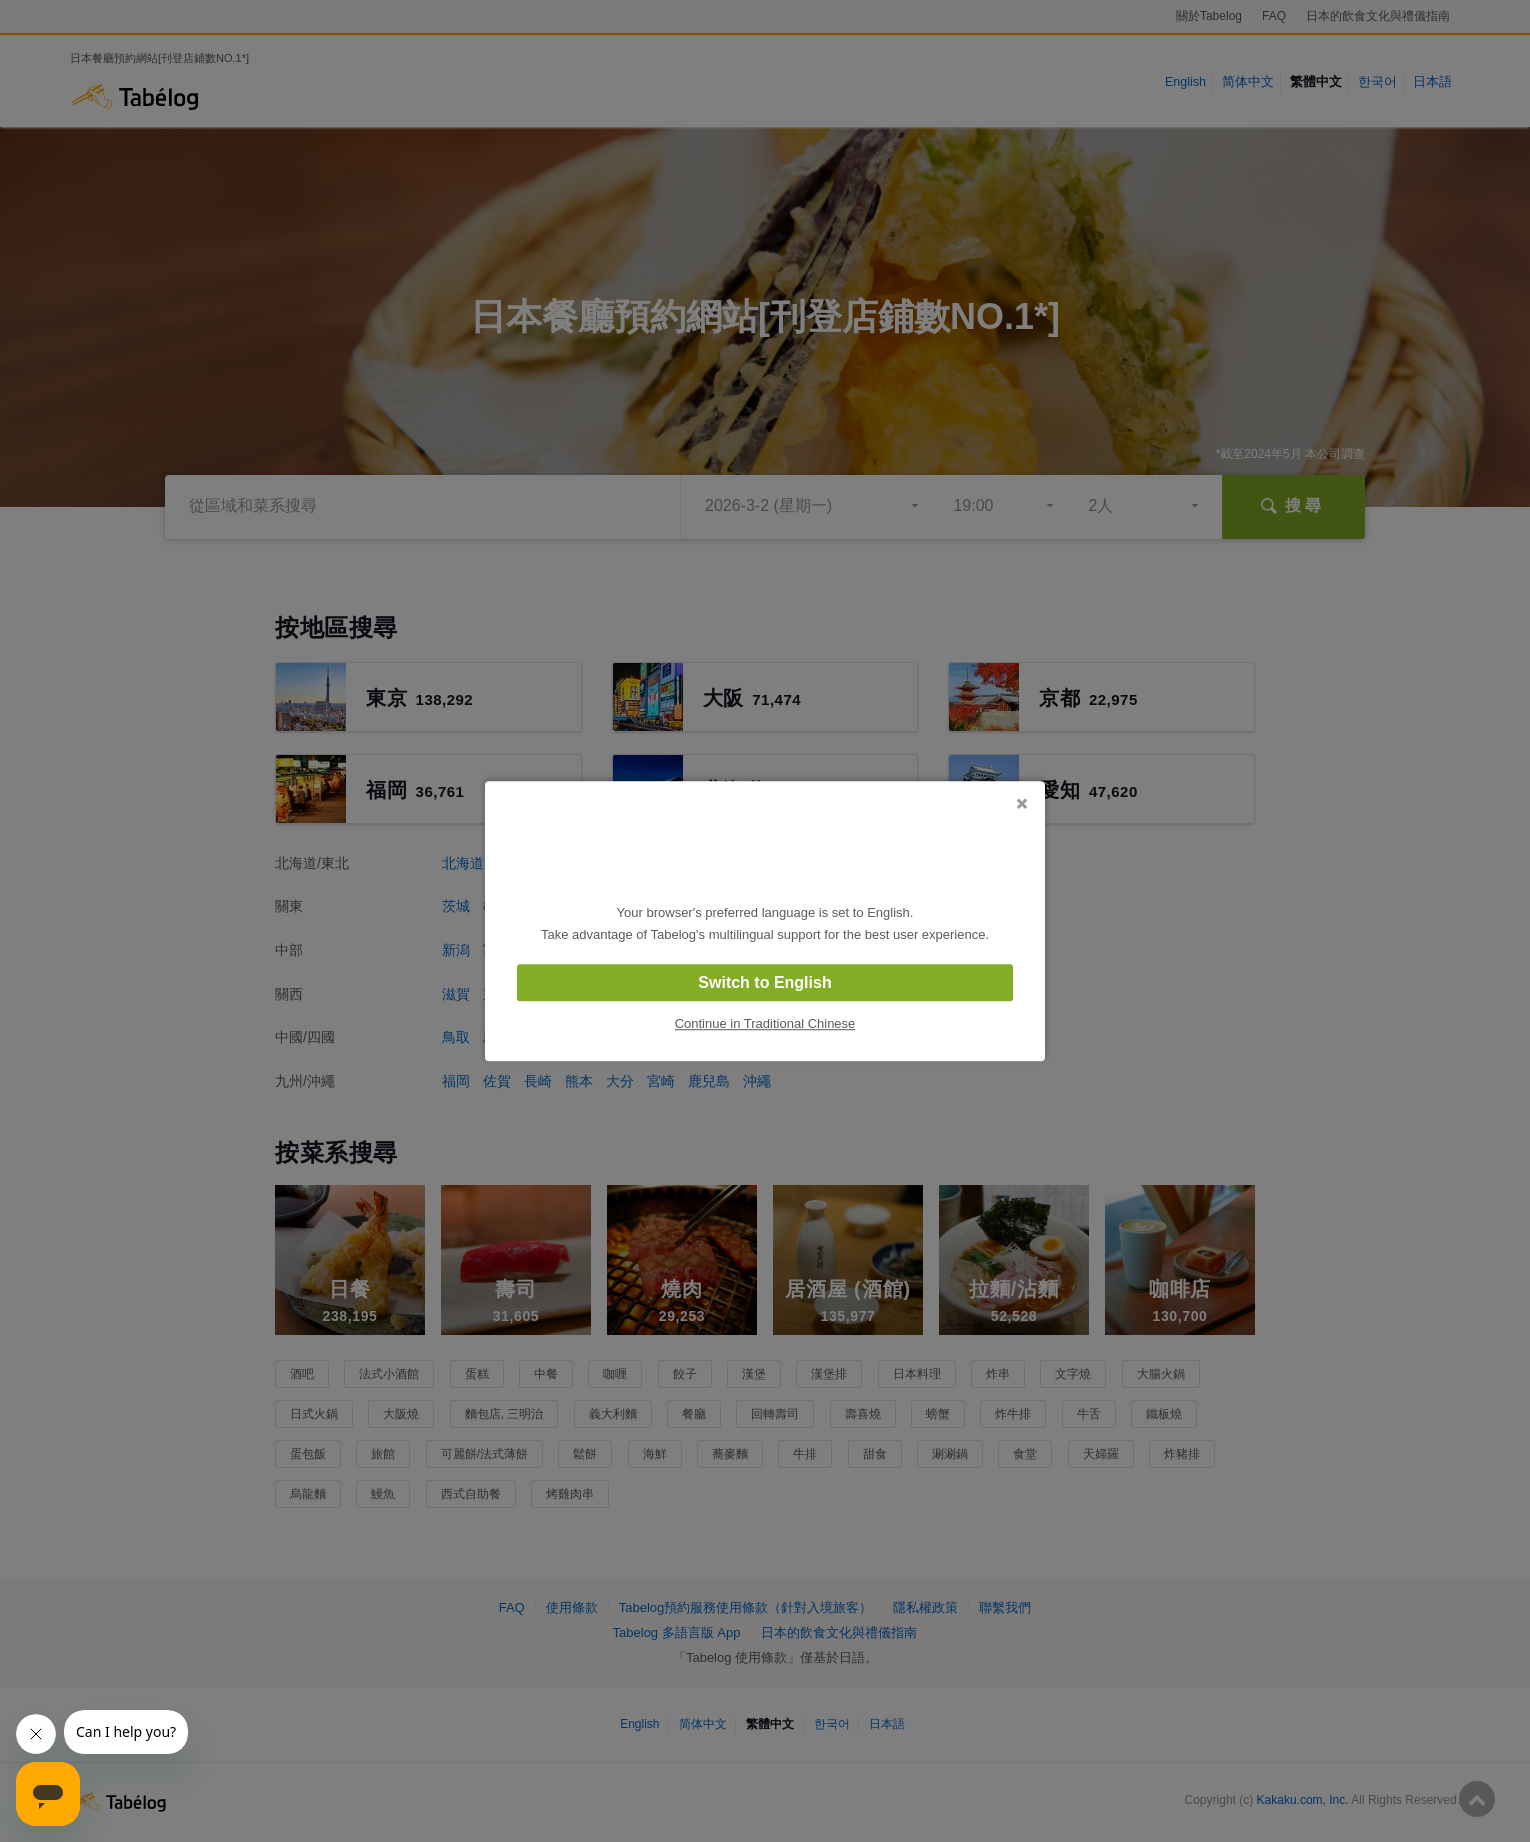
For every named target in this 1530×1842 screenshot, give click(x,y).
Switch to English (764, 982)
